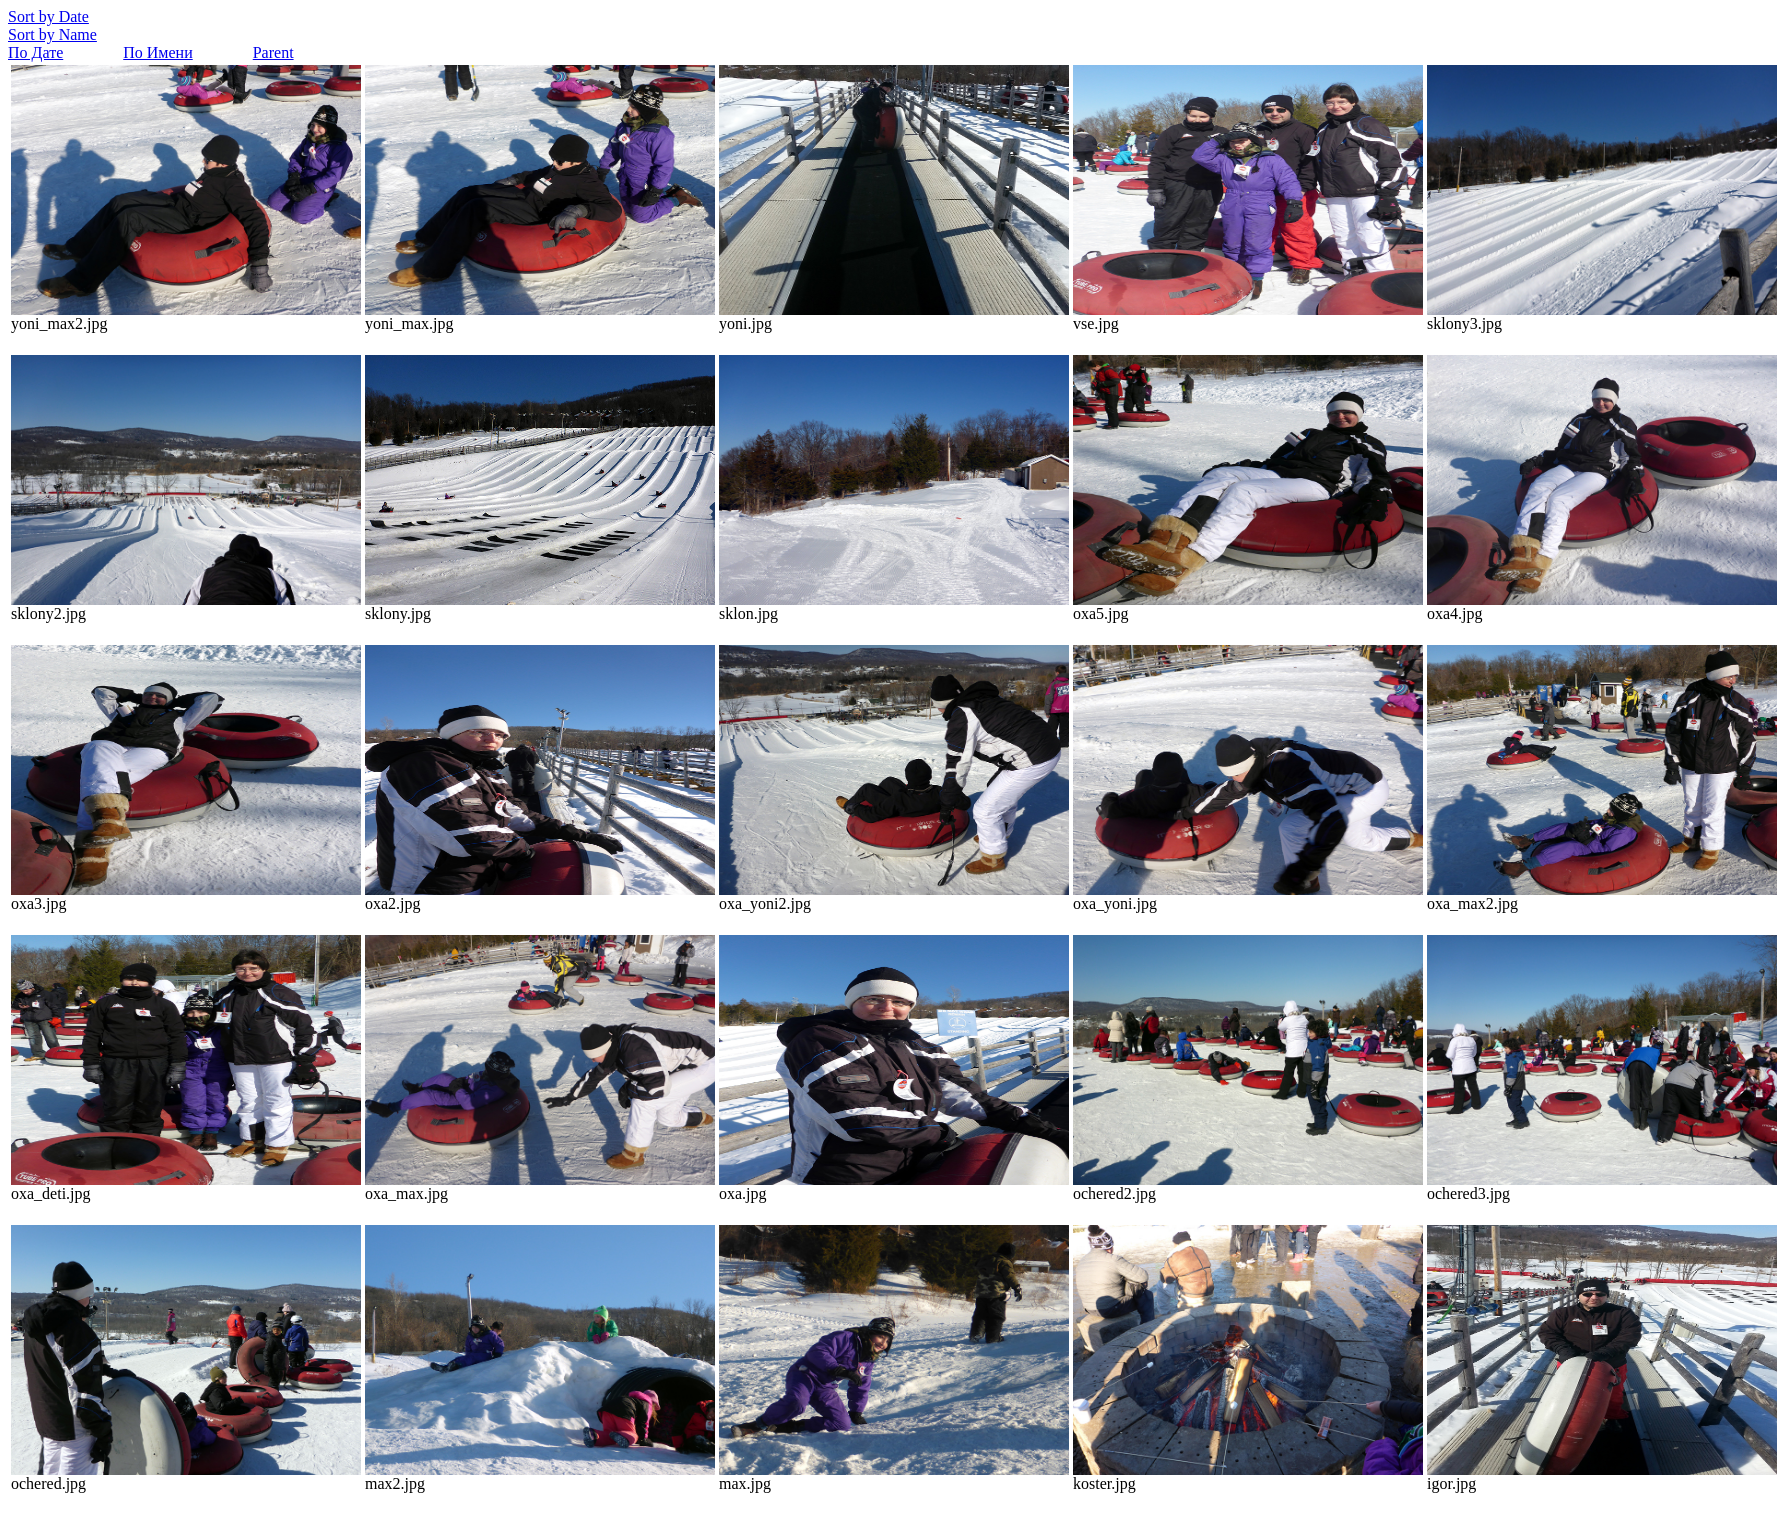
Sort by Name (52, 34)
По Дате (35, 52)
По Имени (157, 52)
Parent (273, 52)
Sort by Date (48, 16)
